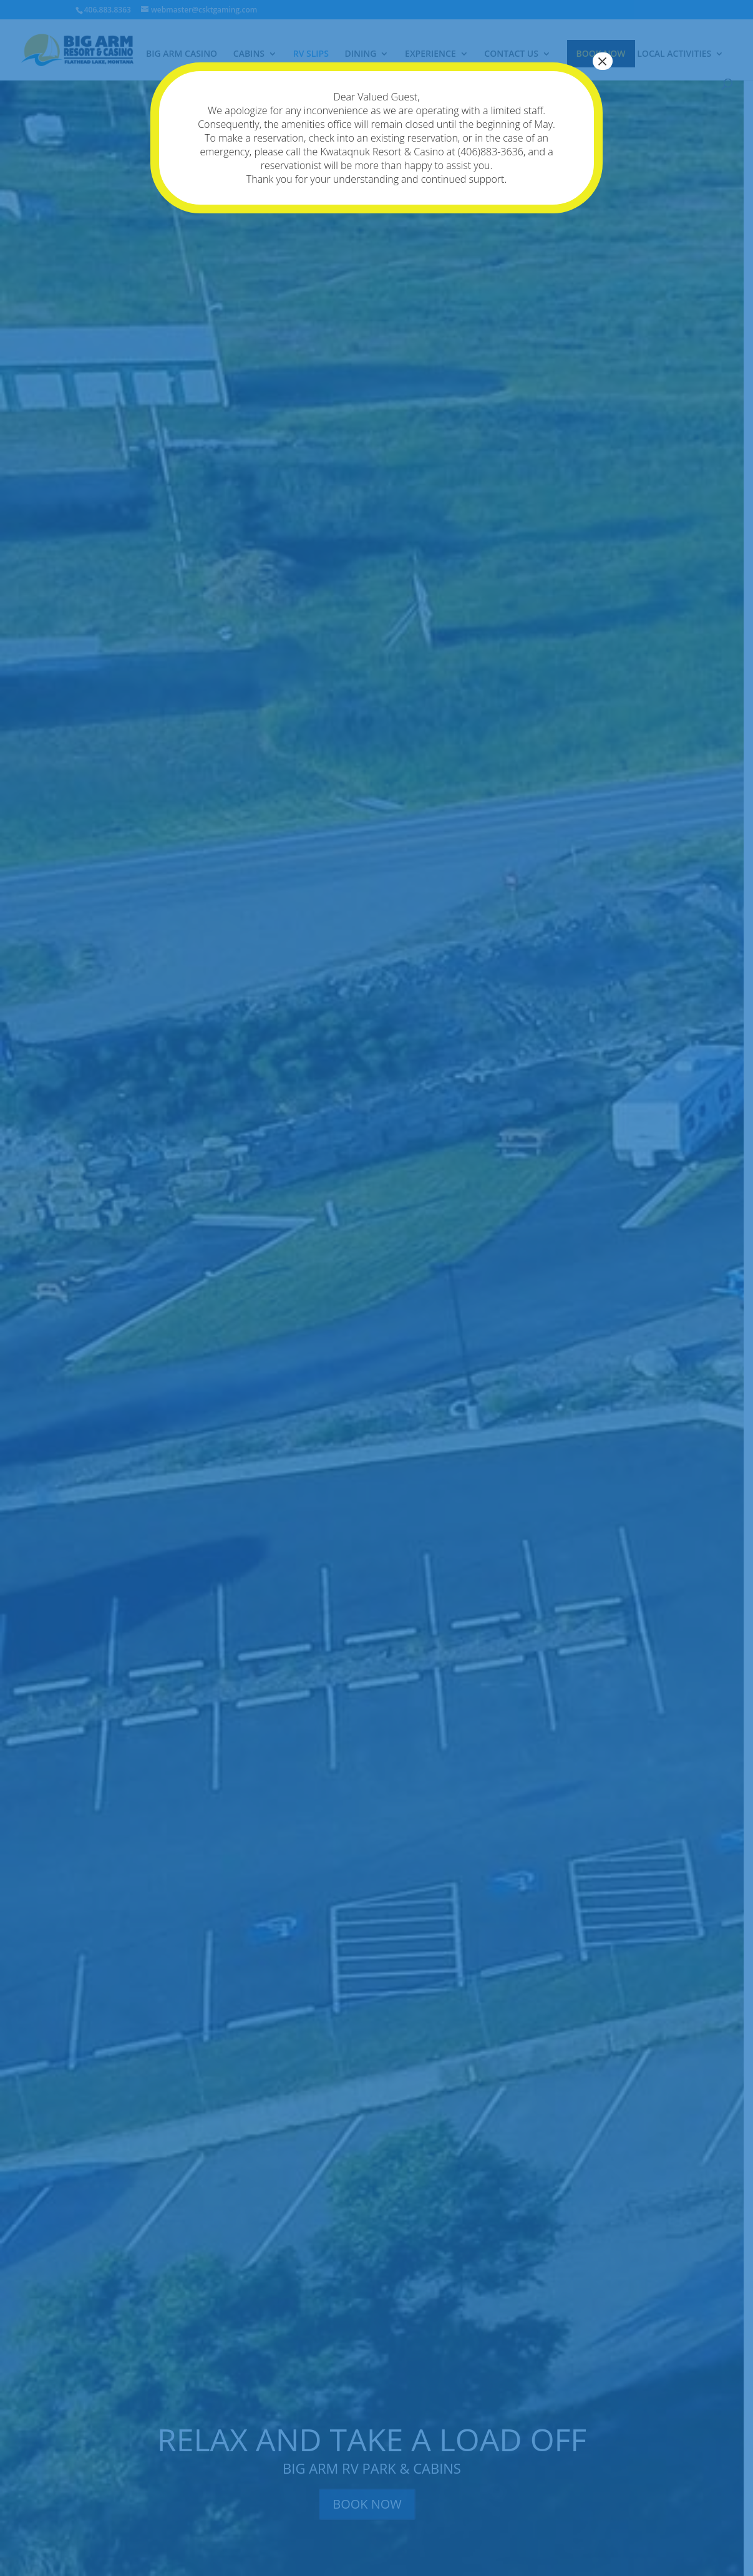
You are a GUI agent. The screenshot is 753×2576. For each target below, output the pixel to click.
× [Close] (602, 61)
